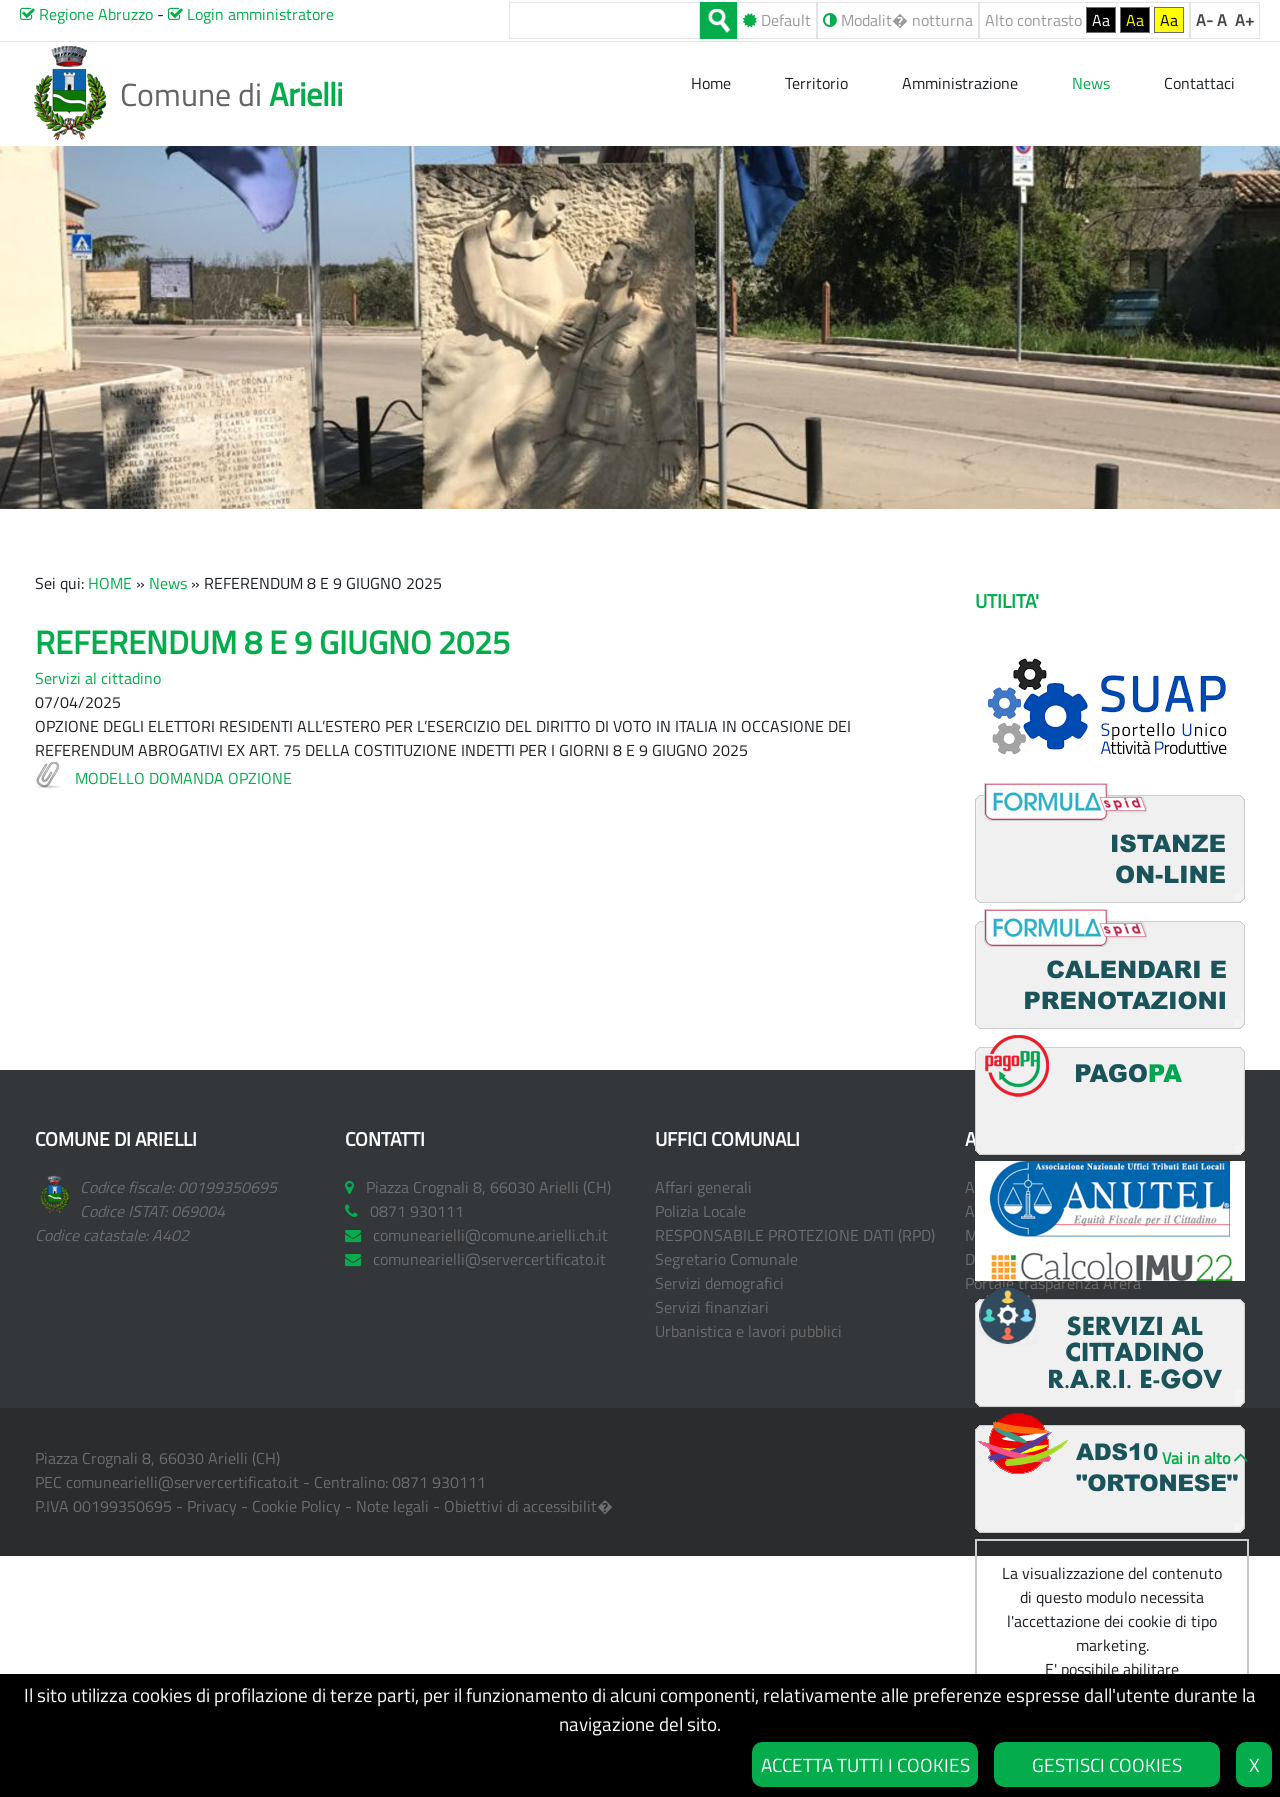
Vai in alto (1196, 1458)
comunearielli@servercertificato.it (182, 1482)
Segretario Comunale (726, 1259)
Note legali (392, 1506)
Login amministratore (251, 14)
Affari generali (703, 1187)
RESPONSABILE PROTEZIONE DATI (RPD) (795, 1235)
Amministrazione (960, 83)
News (168, 583)
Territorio (816, 83)
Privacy (212, 1506)
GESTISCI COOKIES (1107, 1764)
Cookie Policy (296, 1506)
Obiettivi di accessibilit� (528, 1506)
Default (777, 20)
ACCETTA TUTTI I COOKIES (865, 1764)
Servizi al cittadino (98, 678)
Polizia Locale (700, 1211)
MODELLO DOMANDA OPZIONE (183, 778)
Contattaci (1199, 83)
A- (1204, 20)
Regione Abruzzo (86, 14)
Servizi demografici (719, 1283)
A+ (1244, 20)
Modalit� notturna (898, 20)
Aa (1101, 20)
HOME (110, 583)
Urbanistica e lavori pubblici (748, 1331)
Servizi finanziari (712, 1307)
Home (713, 83)
